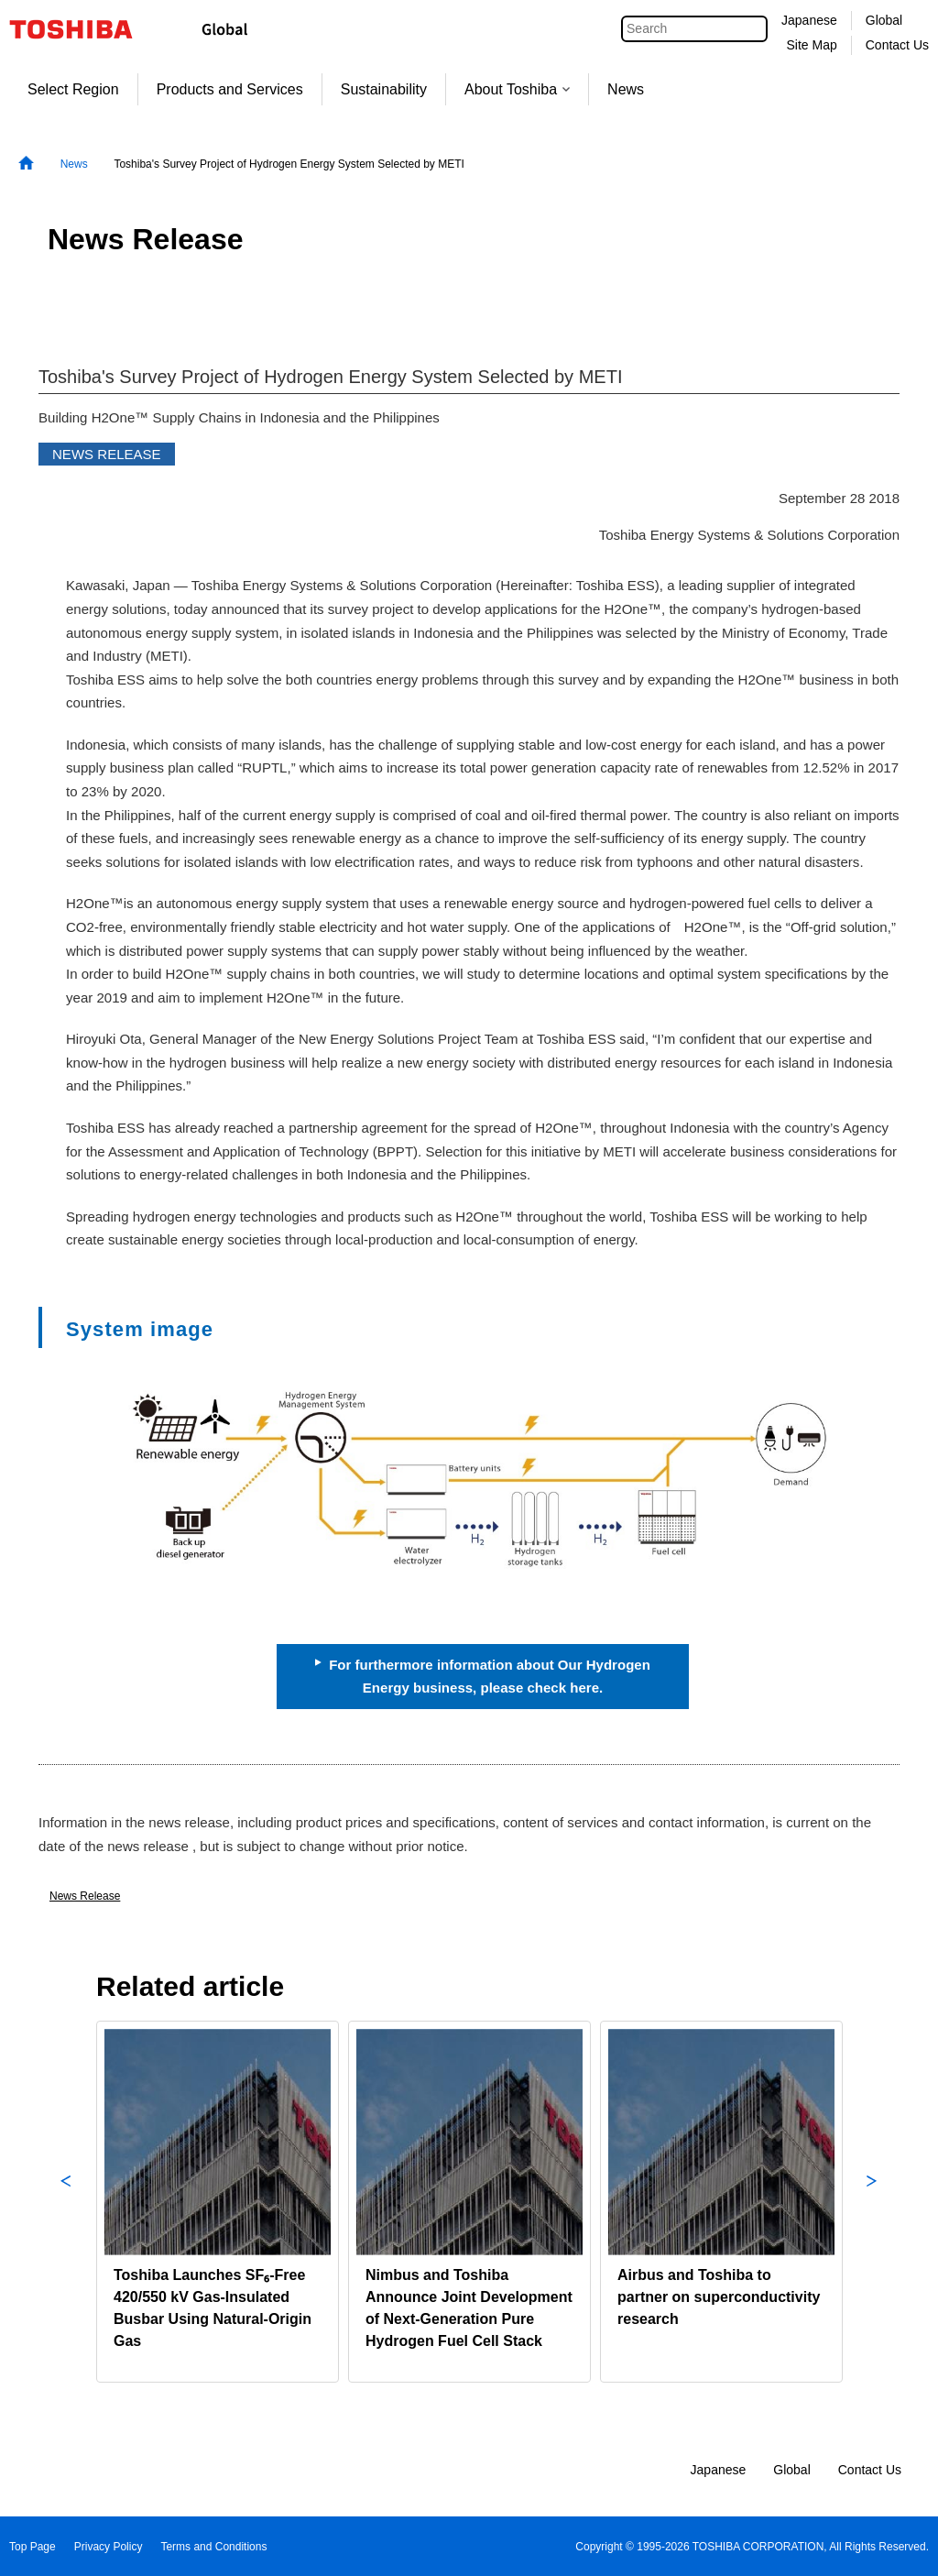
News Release (84, 1896)
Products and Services (230, 89)
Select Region (73, 89)
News (625, 89)
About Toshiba (517, 89)
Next (872, 2201)
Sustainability (384, 89)
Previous (66, 2201)
